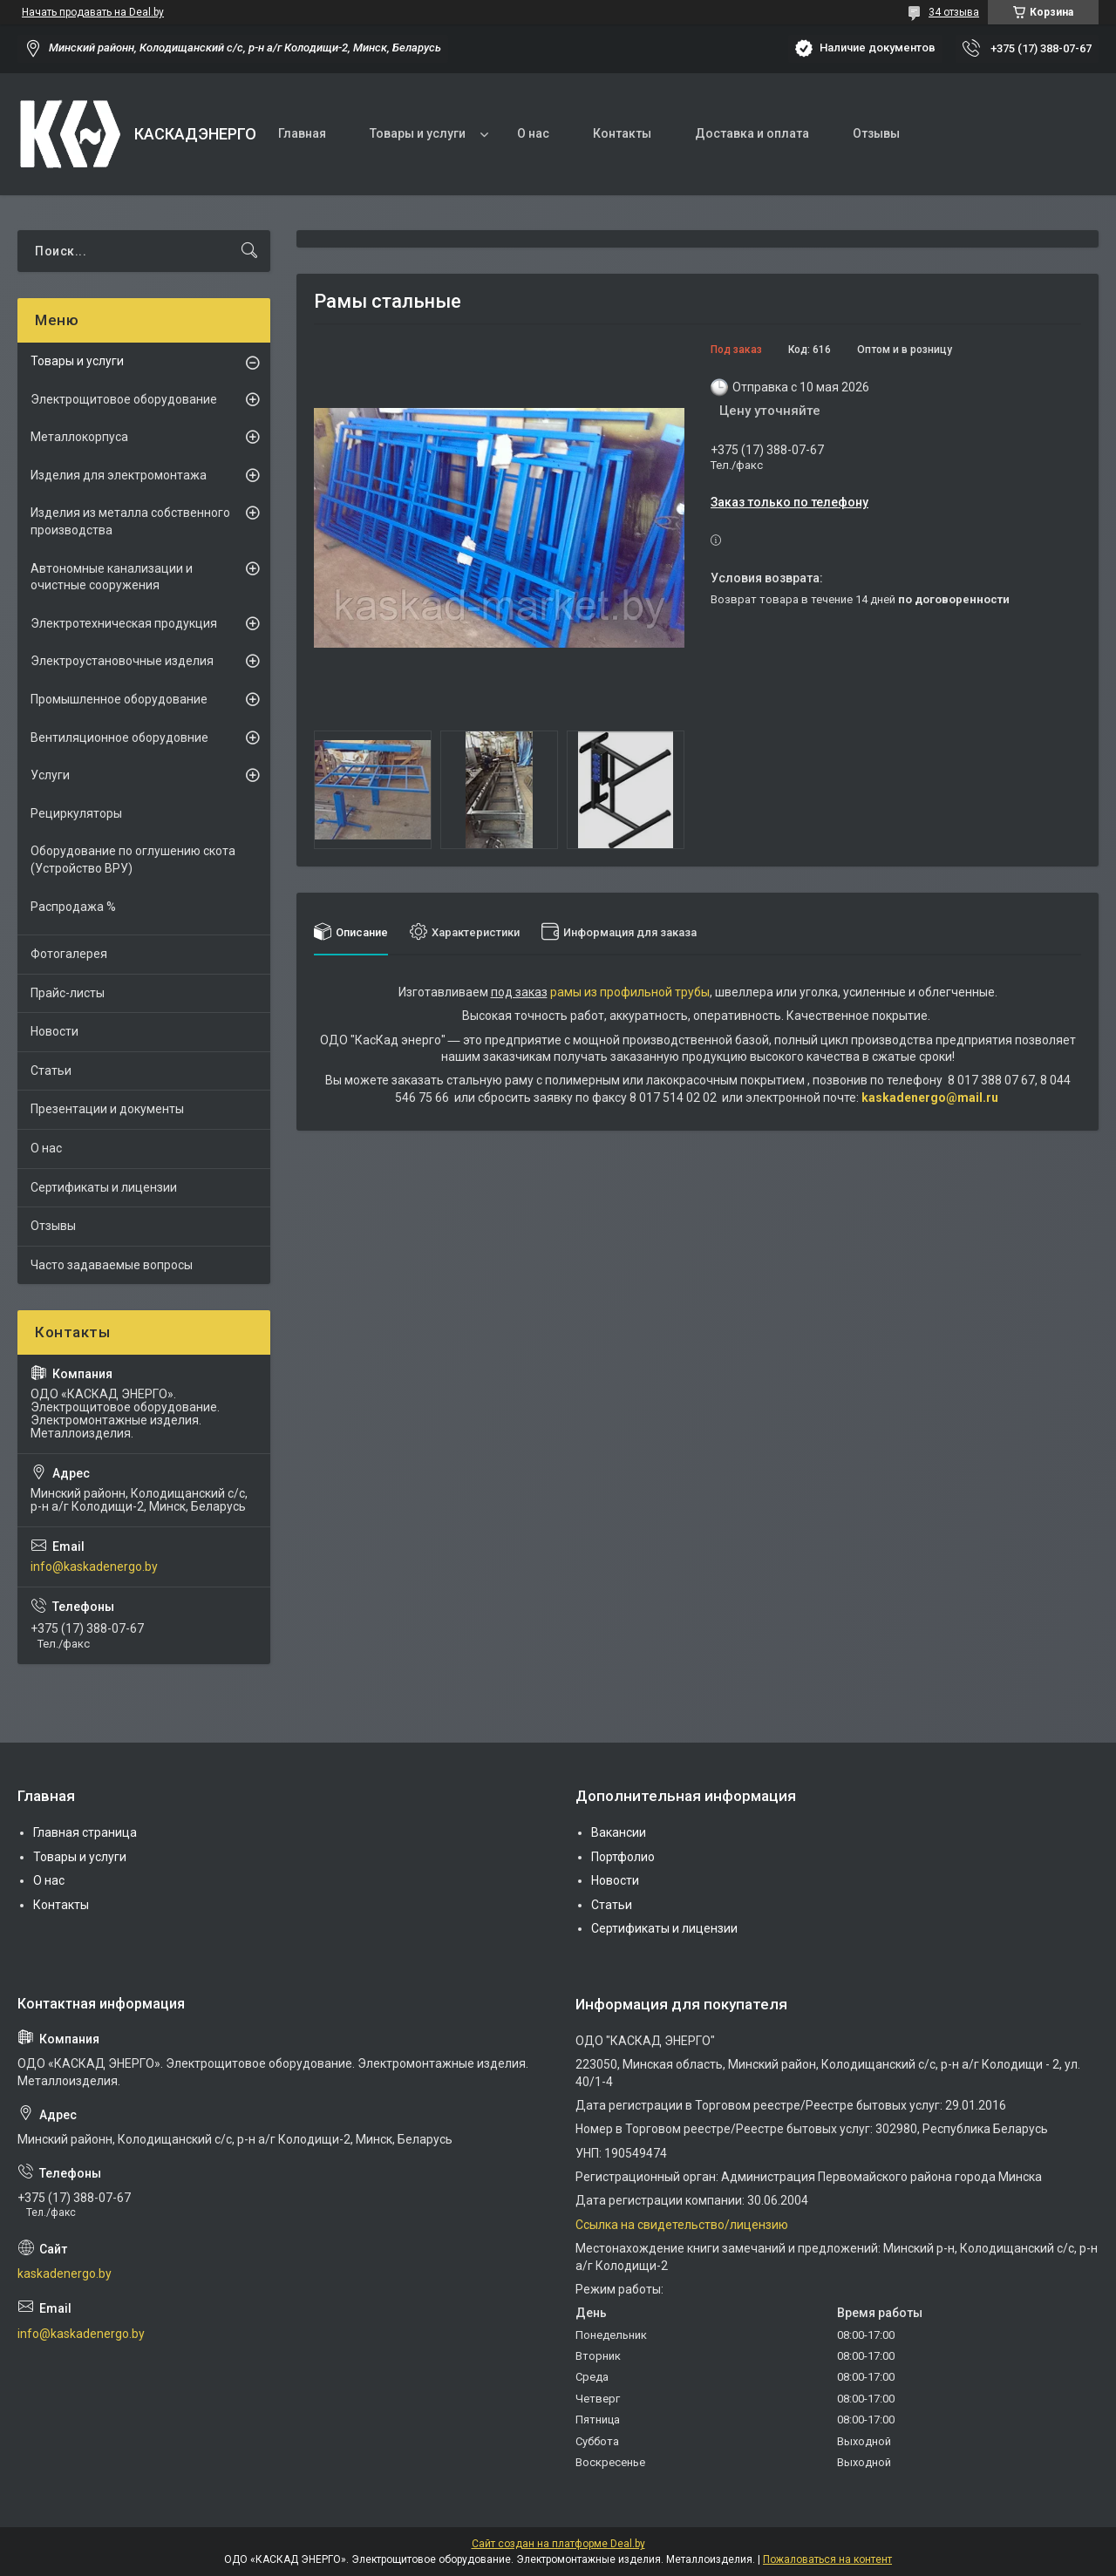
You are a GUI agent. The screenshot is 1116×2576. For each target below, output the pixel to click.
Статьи (51, 1070)
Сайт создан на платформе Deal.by (558, 2544)
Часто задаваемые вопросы (112, 1265)
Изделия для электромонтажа (119, 475)
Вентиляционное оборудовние (119, 737)
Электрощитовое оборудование (124, 399)
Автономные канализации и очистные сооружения (112, 577)
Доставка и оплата (752, 133)
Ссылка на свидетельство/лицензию (681, 2225)
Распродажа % (73, 907)
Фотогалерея (69, 954)
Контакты (622, 133)
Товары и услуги (418, 133)
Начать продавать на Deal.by (93, 12)
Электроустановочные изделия (122, 661)
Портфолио (623, 1857)
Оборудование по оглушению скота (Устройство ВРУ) (133, 859)
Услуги (50, 775)
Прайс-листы (68, 993)
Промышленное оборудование (119, 699)
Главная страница (85, 1832)
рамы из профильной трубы (630, 992)
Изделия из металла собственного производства (130, 521)
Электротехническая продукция (124, 623)
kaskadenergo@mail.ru (929, 1097)
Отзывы (876, 133)
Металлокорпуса (79, 437)
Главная (302, 133)
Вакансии (618, 1832)
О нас (533, 133)
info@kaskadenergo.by (94, 1566)
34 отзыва (954, 12)
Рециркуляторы (76, 813)
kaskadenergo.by (64, 2273)
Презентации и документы (107, 1109)
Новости (54, 1031)
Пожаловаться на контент (827, 2559)
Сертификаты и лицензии (104, 1187)
